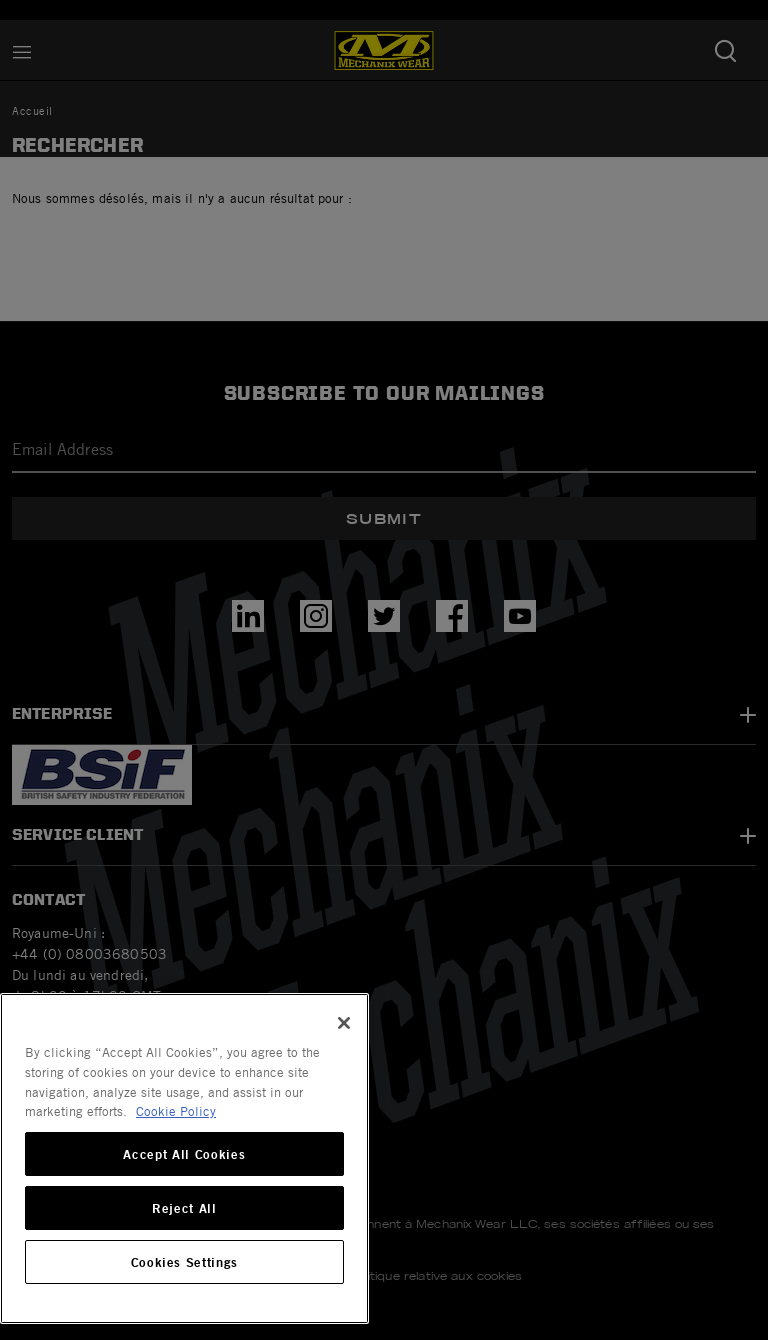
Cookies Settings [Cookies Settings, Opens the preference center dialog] (185, 1262)
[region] (184, 1158)
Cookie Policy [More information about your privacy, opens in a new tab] (176, 1111)
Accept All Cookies (184, 1154)
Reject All (184, 1208)
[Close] (344, 1023)
